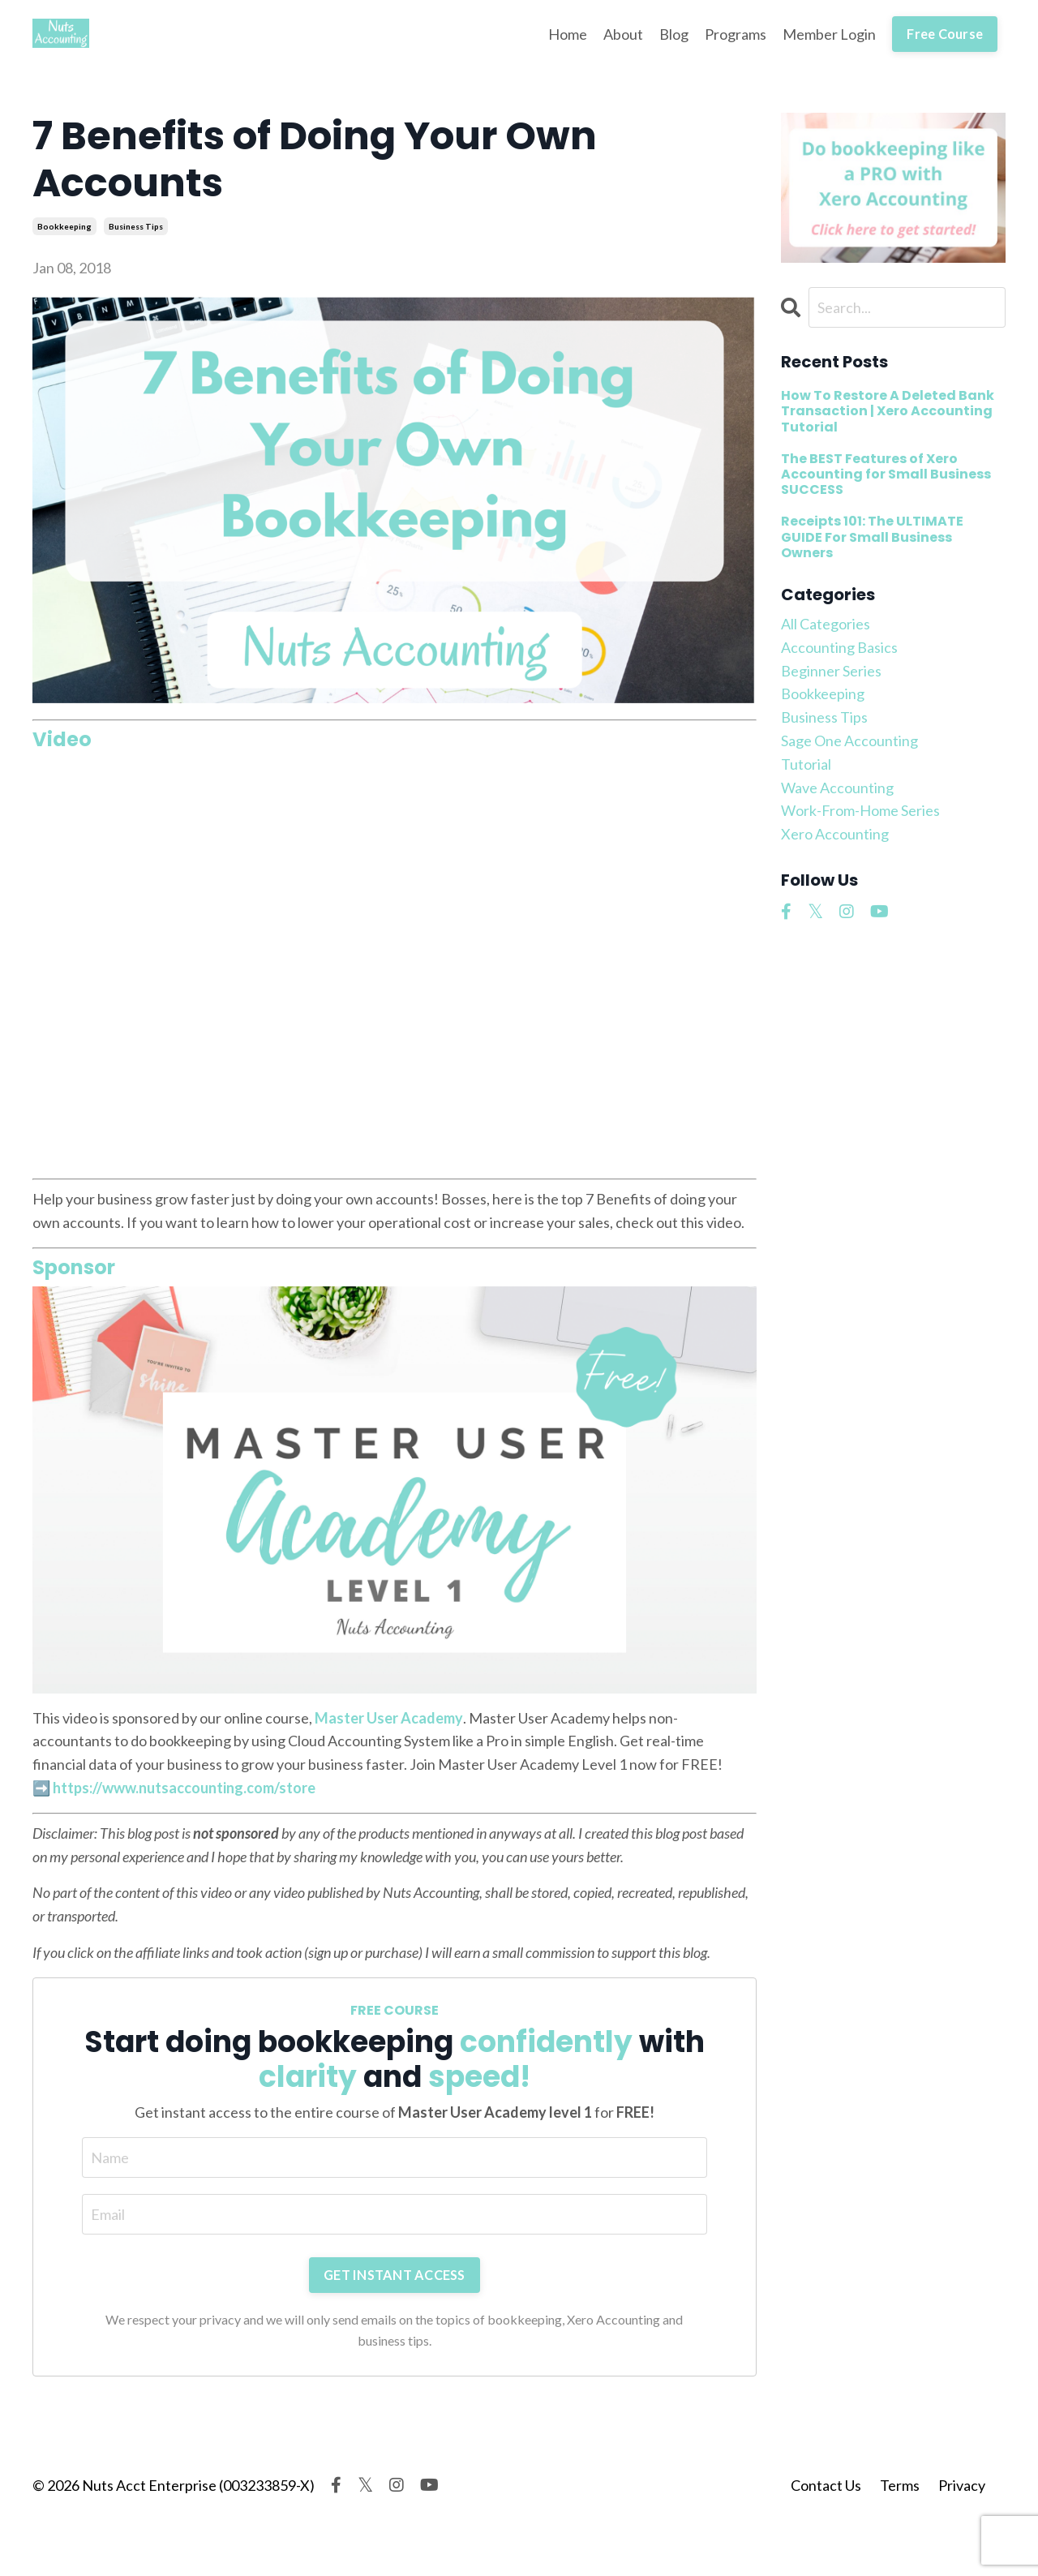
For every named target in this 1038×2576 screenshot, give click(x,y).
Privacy (961, 2485)
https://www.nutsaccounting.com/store (184, 1788)
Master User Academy (389, 1718)
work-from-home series (860, 810)
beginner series (831, 671)
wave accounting (837, 787)
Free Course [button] (945, 33)
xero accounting (835, 834)
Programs (735, 34)
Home (567, 34)
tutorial (806, 764)
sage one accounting (849, 740)
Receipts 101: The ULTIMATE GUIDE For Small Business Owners (872, 536)
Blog (673, 34)
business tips (136, 226)
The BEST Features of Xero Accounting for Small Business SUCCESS (886, 474)
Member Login (829, 34)
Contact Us (826, 2485)
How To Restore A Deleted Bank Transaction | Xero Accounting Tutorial (887, 411)
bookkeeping (64, 226)
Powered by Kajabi (958, 2533)
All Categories (825, 624)
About (623, 34)
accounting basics (839, 647)
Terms (900, 2485)
